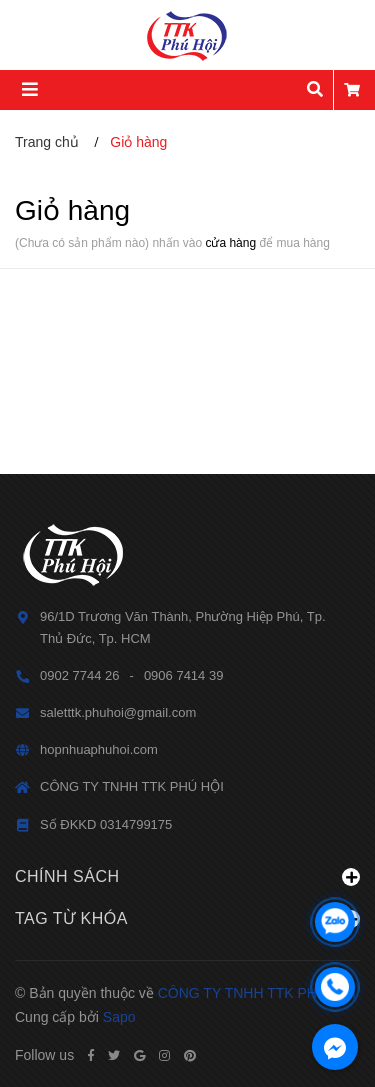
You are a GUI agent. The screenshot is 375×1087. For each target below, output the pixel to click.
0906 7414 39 (184, 675)
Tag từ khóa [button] (187, 919)
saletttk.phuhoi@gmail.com (118, 712)
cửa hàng (230, 243)
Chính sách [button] (187, 877)
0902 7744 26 (80, 675)
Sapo (119, 1017)
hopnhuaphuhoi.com (99, 749)
